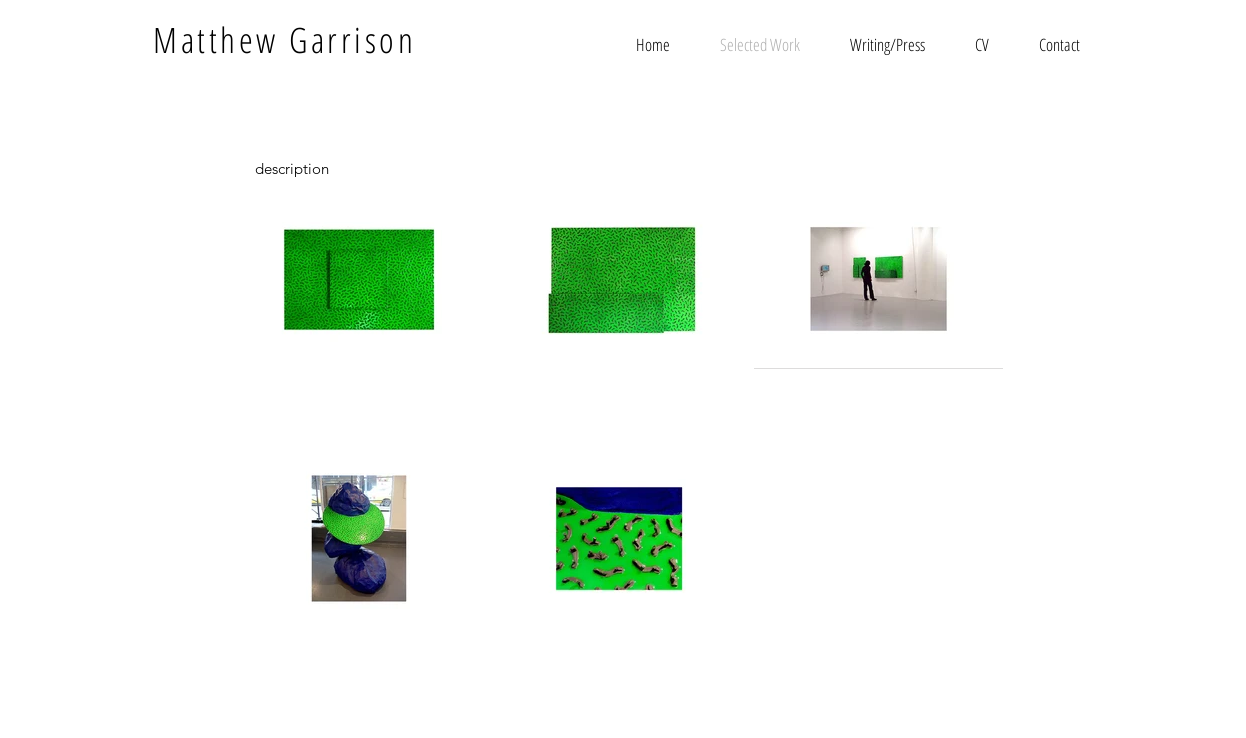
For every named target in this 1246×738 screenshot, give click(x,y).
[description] (292, 168)
